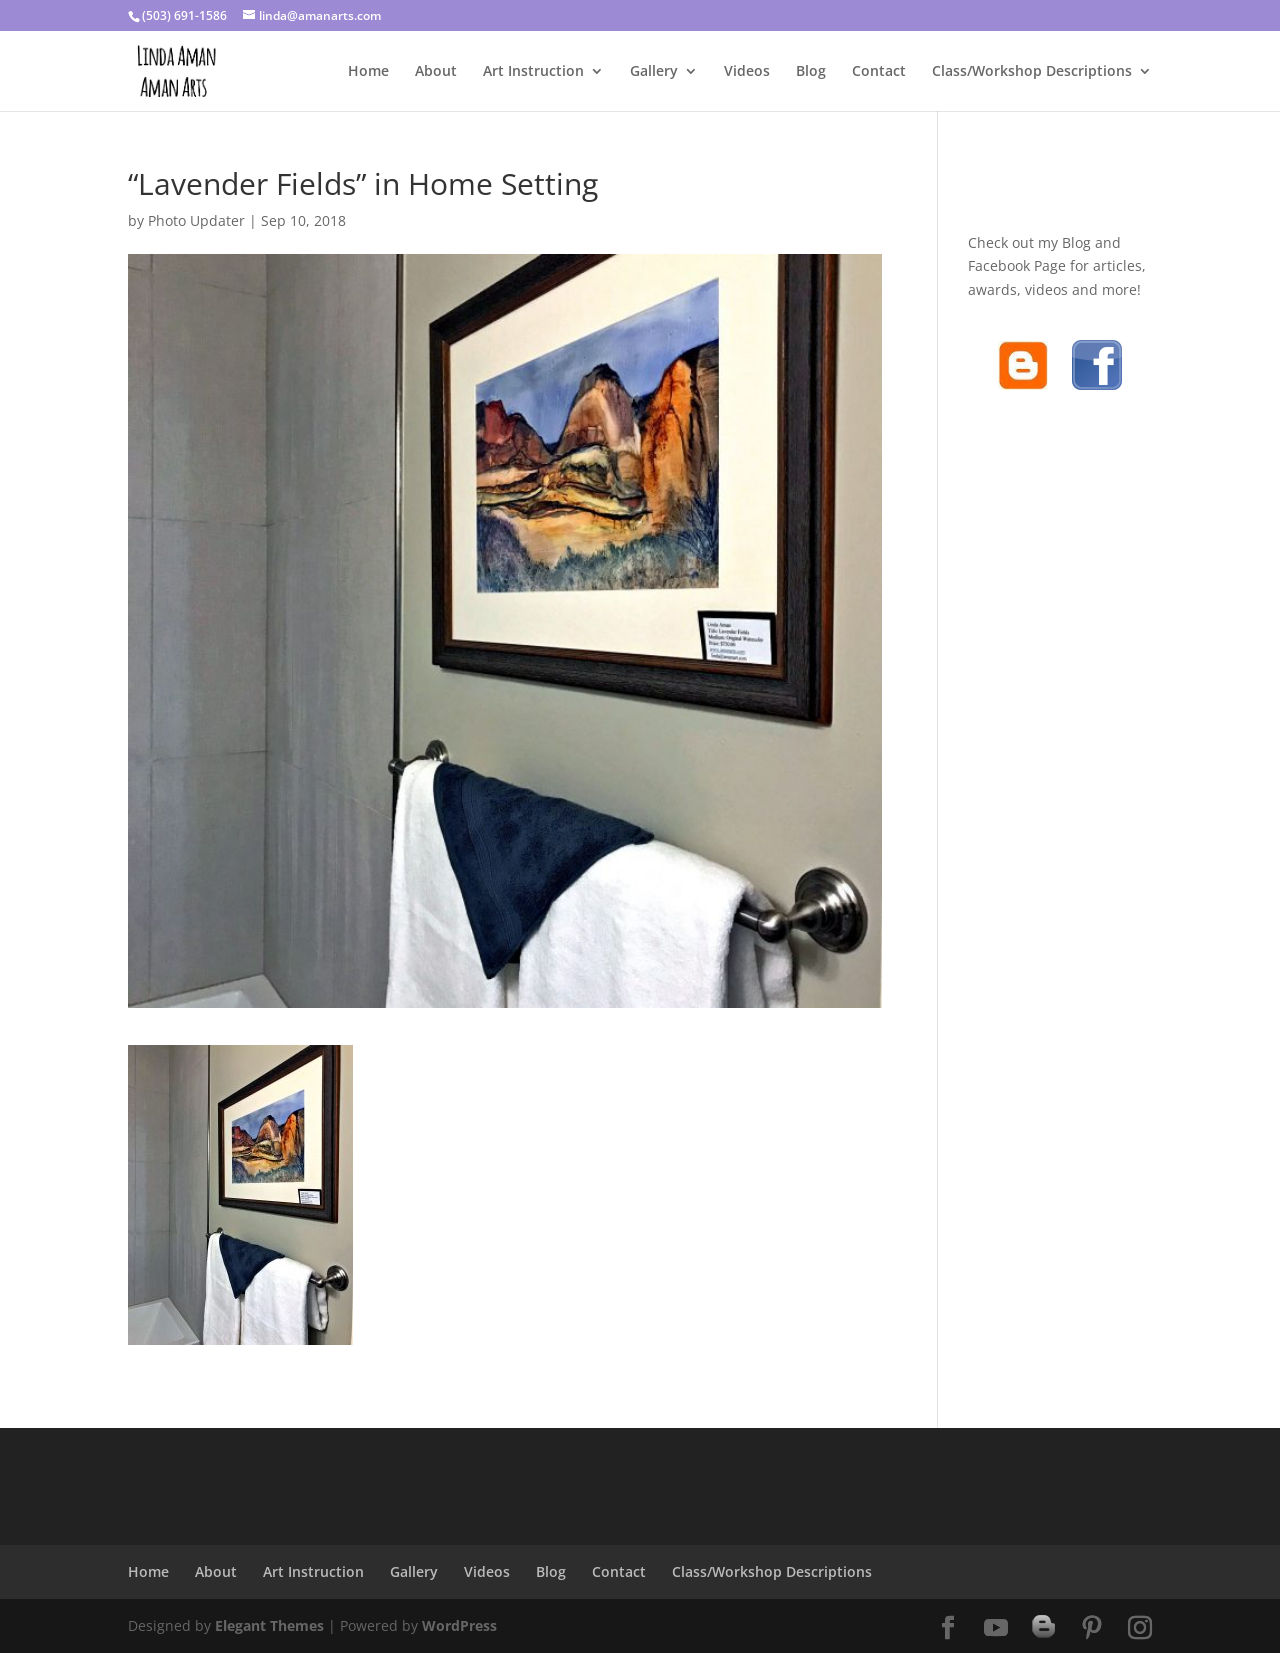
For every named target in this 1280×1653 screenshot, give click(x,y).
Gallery (654, 72)
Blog (811, 72)
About (436, 72)
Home (368, 72)
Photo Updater (196, 220)
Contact (879, 72)
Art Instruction (533, 72)
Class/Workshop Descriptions (1032, 72)
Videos (747, 72)
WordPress (459, 1625)
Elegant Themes (269, 1625)
